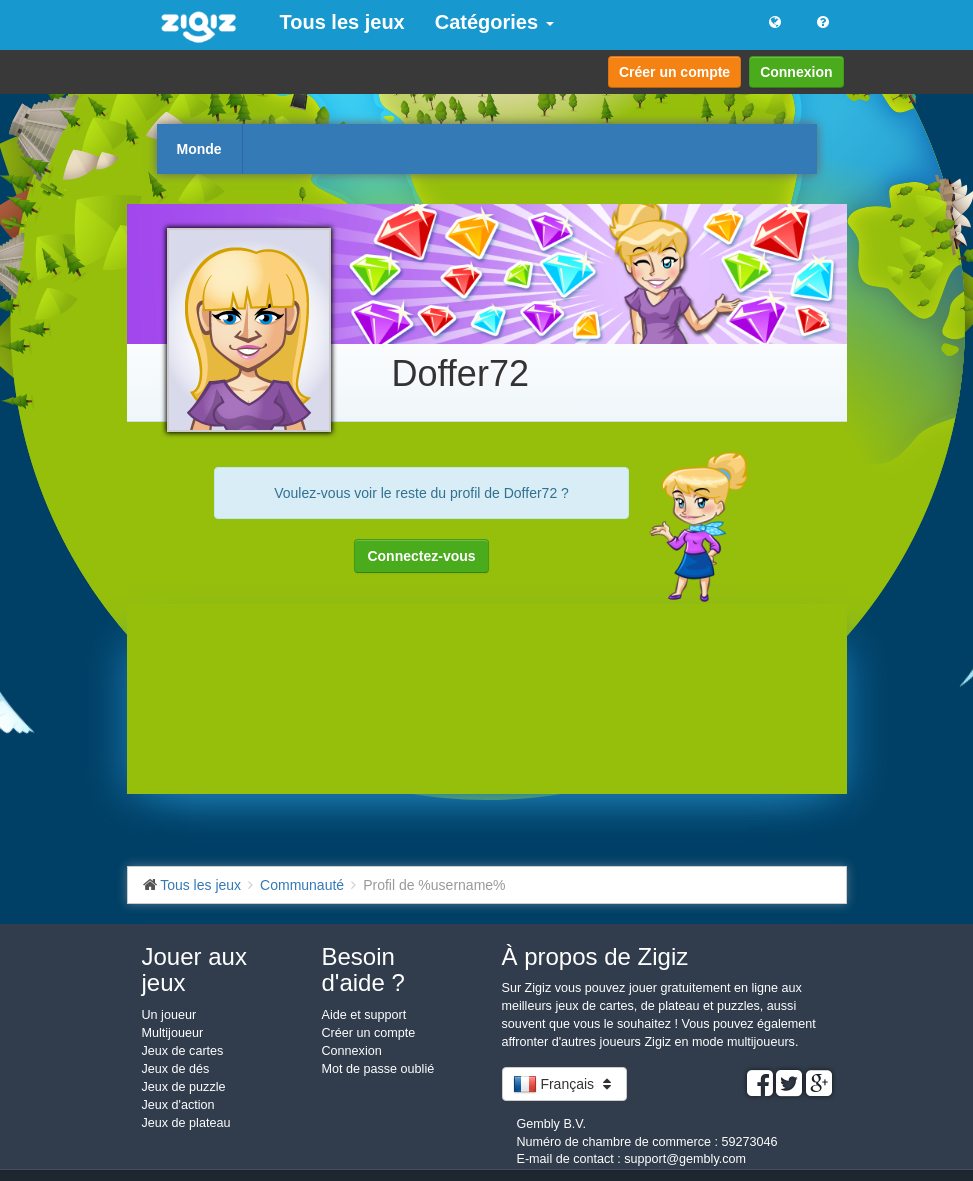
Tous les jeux (342, 22)
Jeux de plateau (186, 1123)
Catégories (494, 22)
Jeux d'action (178, 1105)
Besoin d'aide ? (363, 969)
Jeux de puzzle (184, 1087)
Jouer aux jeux (194, 969)
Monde (199, 149)
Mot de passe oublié (378, 1069)
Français (564, 1084)
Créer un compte (674, 72)
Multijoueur (173, 1033)
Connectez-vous (421, 556)
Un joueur (169, 1015)
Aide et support (364, 1015)
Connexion (796, 72)
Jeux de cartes (183, 1051)
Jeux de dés (176, 1069)
